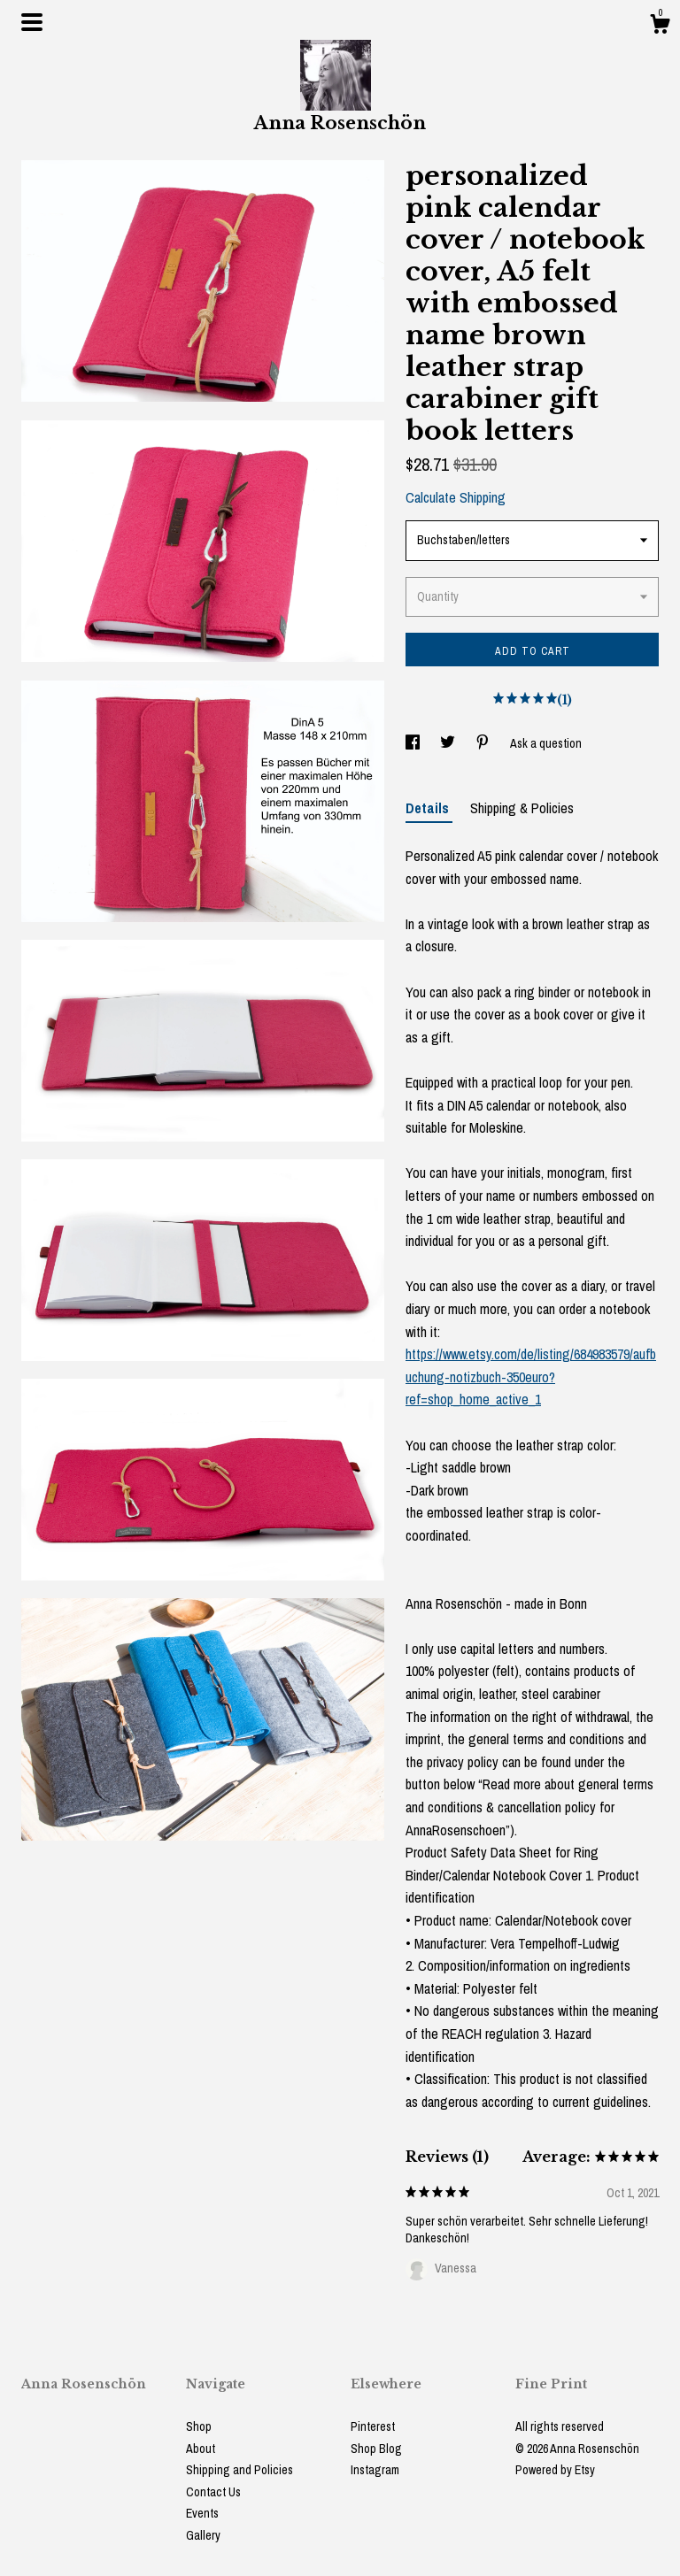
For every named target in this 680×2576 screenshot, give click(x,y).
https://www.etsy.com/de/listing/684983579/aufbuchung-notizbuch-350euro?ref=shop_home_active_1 (531, 1376)
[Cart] (659, 26)
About (200, 2449)
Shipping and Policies (239, 2470)
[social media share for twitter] (449, 743)
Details (429, 808)
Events (202, 2513)
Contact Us (213, 2492)
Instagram (375, 2470)
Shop (199, 2426)
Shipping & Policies (522, 808)
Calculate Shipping (456, 497)
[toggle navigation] (31, 22)
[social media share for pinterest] (483, 743)
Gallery (203, 2535)
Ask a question (546, 743)
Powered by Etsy (555, 2470)
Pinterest (373, 2426)
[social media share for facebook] (414, 743)
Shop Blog (376, 2449)
